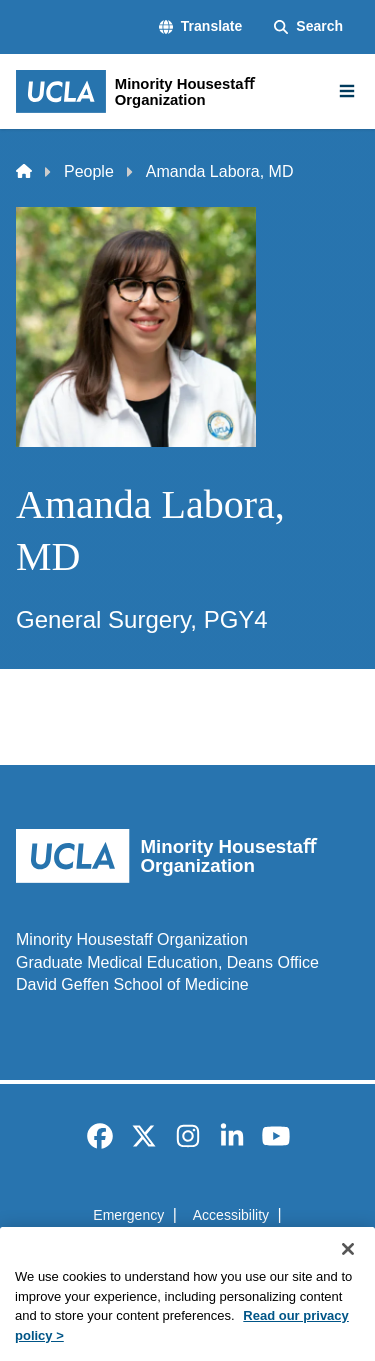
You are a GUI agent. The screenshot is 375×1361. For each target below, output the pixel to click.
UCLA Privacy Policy (181, 1250)
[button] (200, 27)
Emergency (128, 1215)
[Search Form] (308, 27)
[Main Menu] (347, 91)
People (89, 171)
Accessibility (231, 1215)
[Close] (348, 1277)
